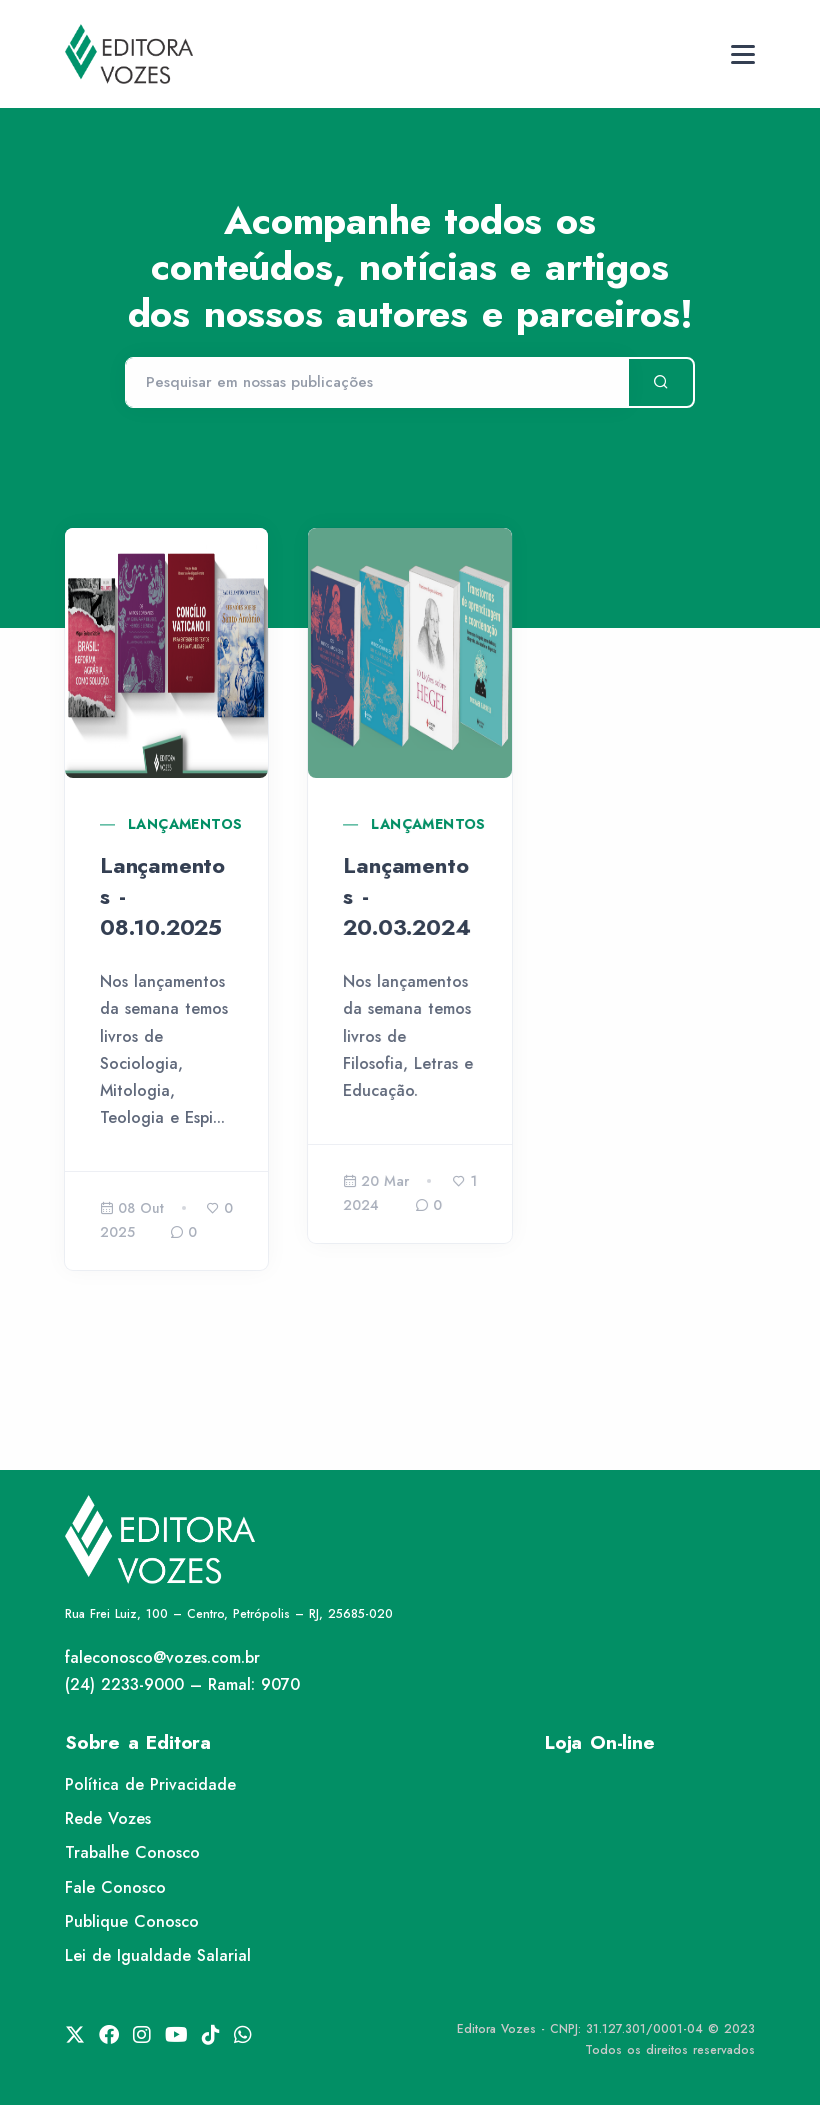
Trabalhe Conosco (132, 1852)
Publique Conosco (132, 1921)
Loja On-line (600, 1742)
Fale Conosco (115, 1887)
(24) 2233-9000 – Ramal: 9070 (182, 1684)
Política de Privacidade (150, 1784)
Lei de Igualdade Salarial (158, 1955)
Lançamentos (185, 824)
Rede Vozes (108, 1818)
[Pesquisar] (376, 383)
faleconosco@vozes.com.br (162, 1657)
